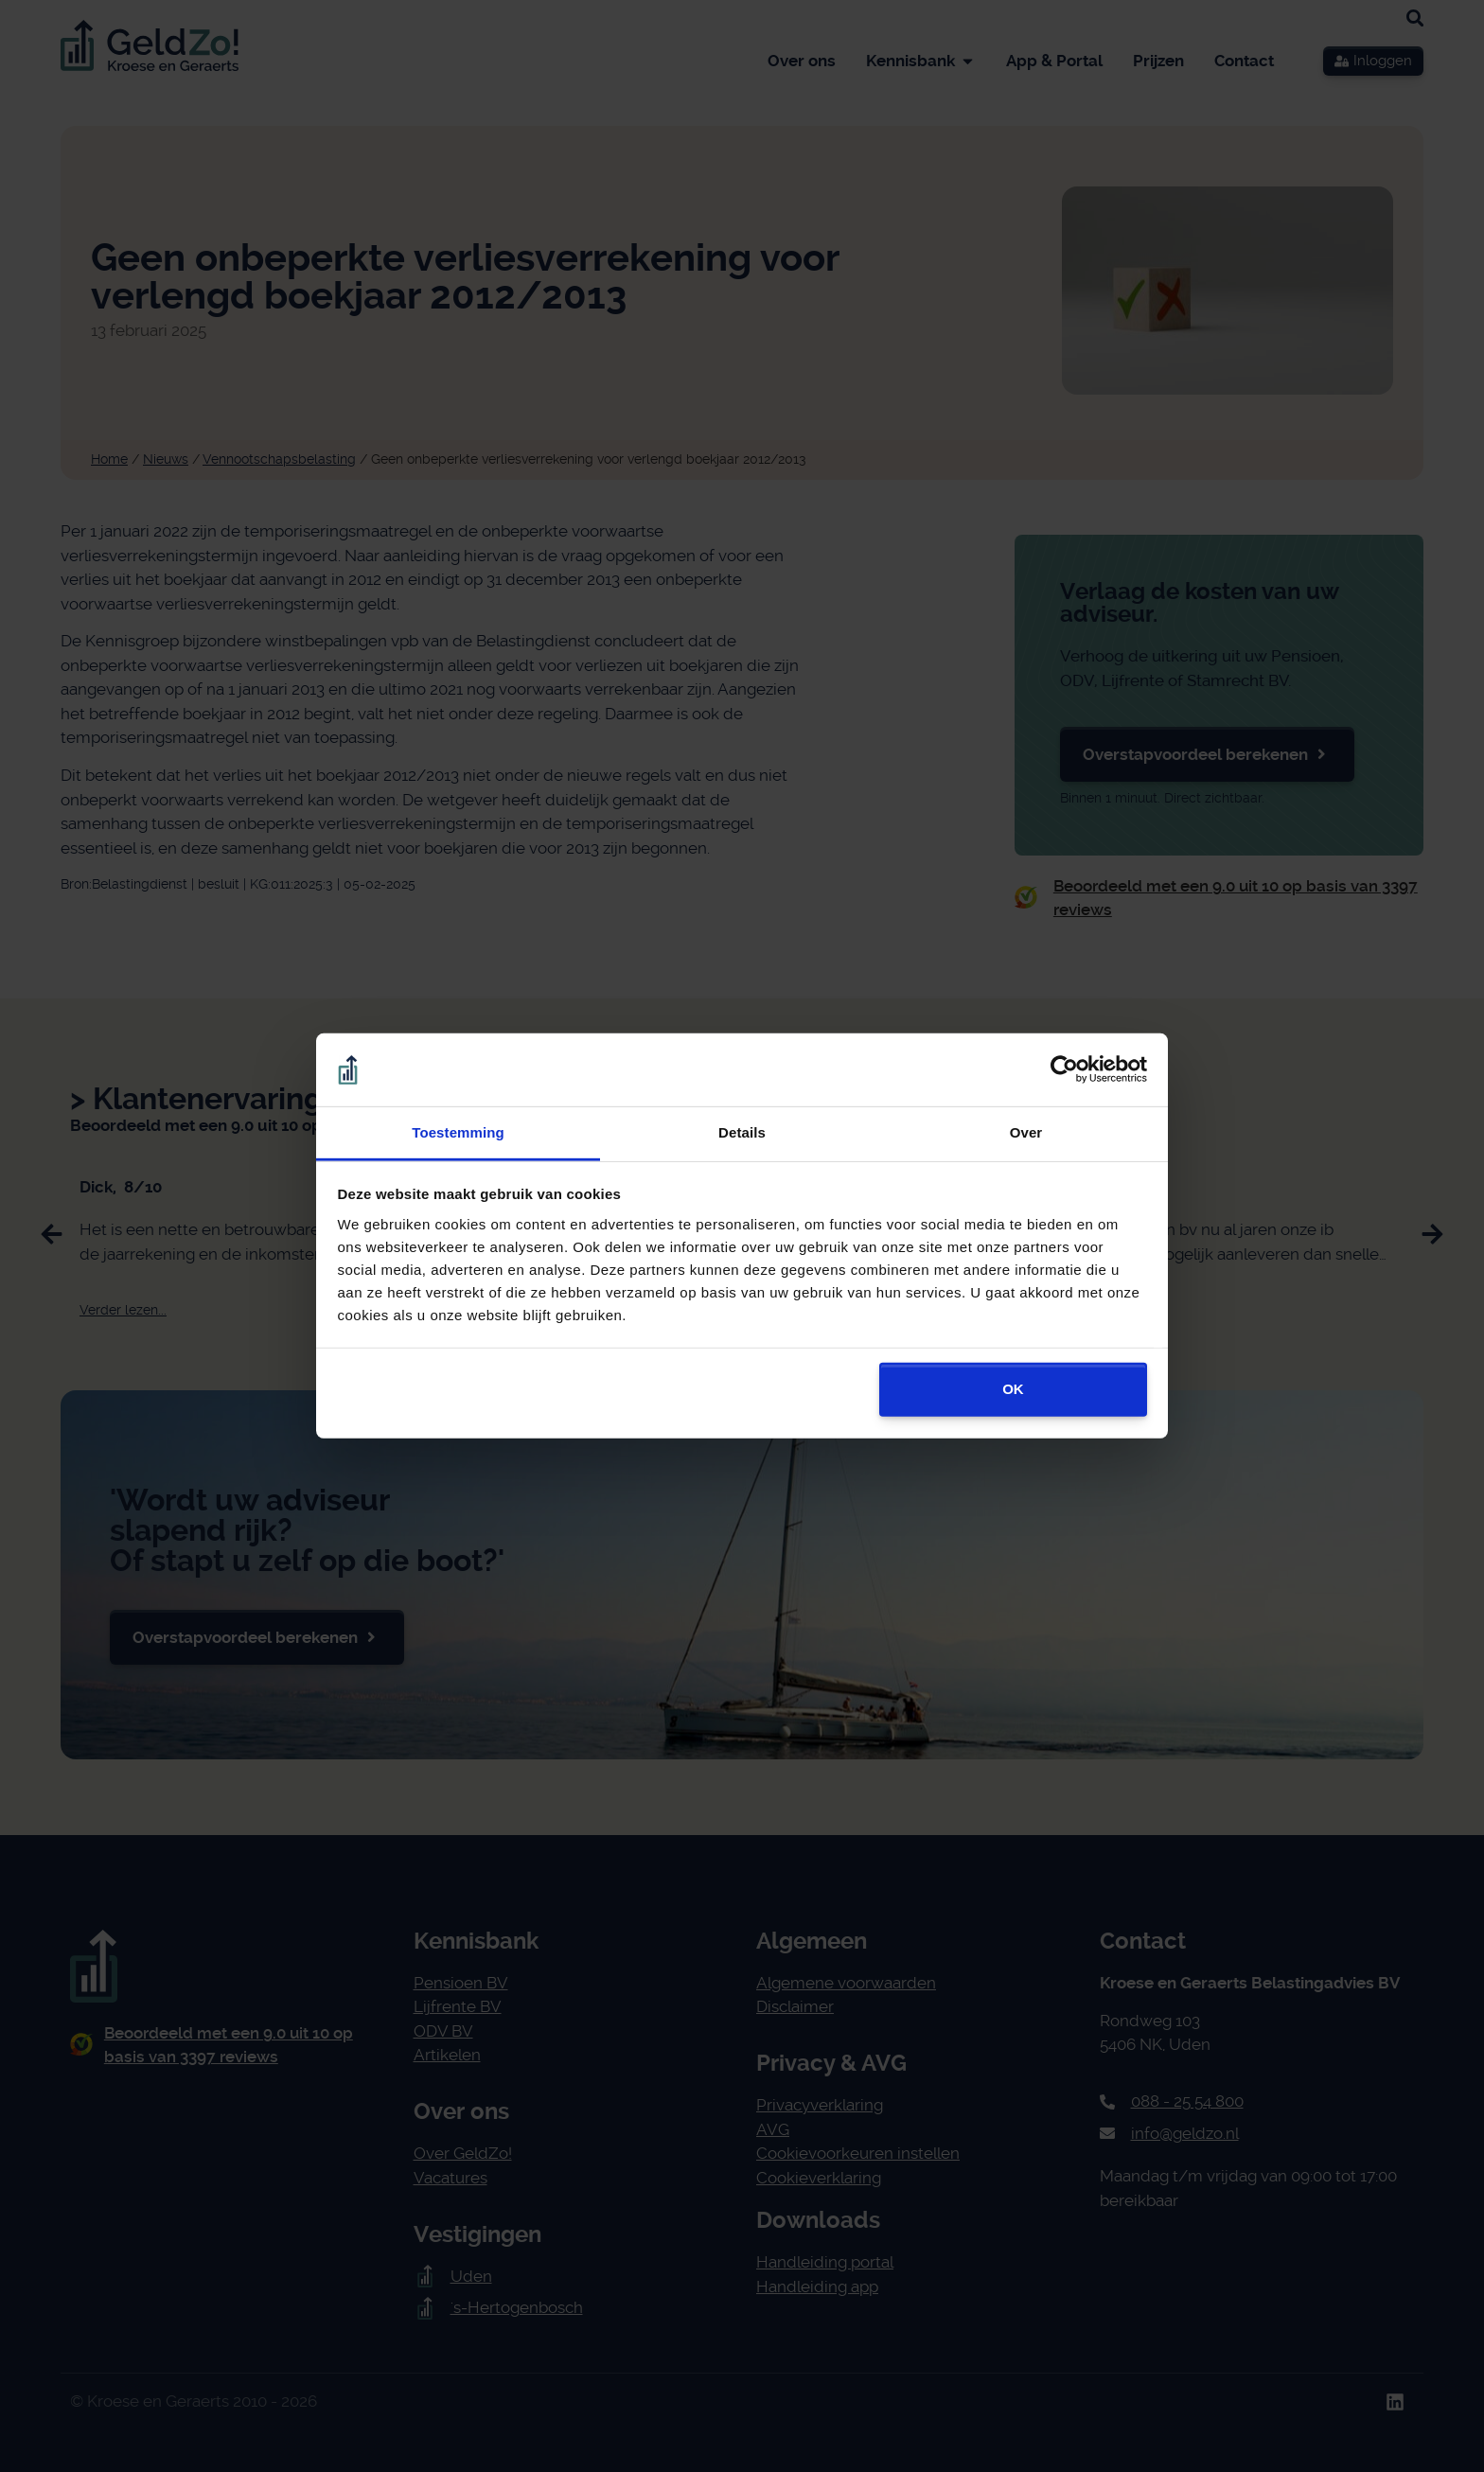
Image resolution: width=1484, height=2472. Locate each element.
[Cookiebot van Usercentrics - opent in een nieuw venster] (1064, 1069)
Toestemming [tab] (458, 1132)
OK (1013, 1389)
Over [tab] (1026, 1132)
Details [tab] (742, 1132)
